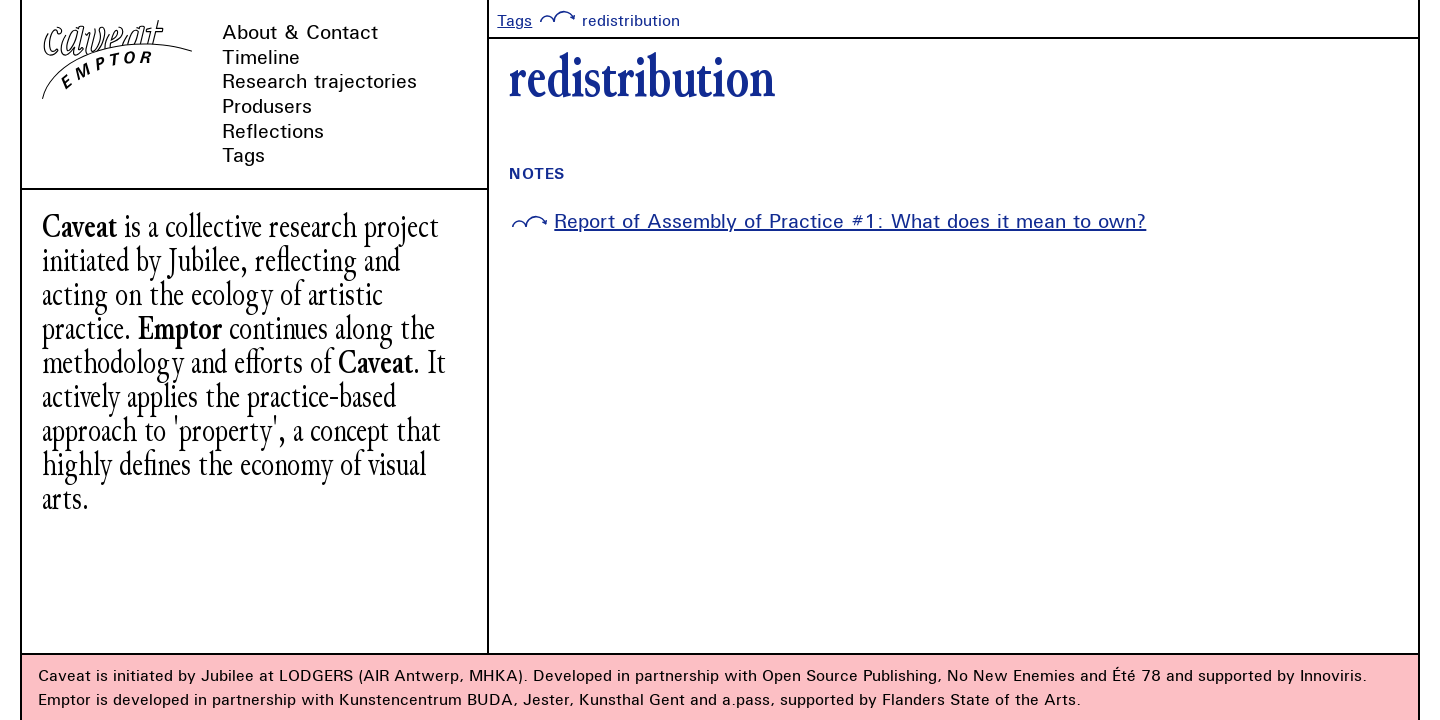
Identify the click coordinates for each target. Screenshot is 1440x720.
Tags (243, 154)
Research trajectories (319, 80)
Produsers (267, 105)
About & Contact (300, 31)
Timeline (261, 56)
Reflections (273, 130)
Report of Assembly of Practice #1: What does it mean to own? (850, 220)
